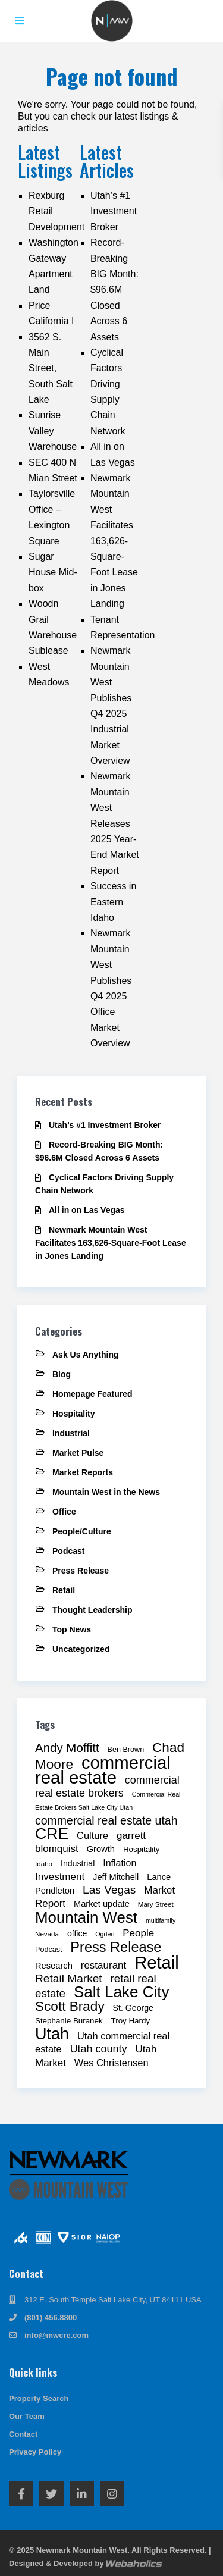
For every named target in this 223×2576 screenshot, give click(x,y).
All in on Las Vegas (87, 1210)
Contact (23, 2434)
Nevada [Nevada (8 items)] (47, 1934)
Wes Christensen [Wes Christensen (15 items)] (111, 2062)
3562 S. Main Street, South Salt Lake (51, 368)
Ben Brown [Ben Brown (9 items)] (126, 1749)
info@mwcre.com (56, 2335)
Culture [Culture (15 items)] (92, 1835)
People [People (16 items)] (138, 1933)
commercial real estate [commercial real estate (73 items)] (103, 1770)
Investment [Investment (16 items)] (59, 1876)
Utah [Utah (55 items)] (52, 2034)
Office (64, 1511)
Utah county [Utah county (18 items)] (98, 2049)
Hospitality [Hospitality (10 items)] (141, 1849)
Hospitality (73, 1413)
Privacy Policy (35, 2451)
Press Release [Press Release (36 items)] (115, 1947)
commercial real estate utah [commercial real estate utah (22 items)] (106, 1820)
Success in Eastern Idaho (113, 902)
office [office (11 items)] (77, 1933)
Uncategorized (80, 1649)
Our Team (27, 2416)
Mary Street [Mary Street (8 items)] (156, 1904)
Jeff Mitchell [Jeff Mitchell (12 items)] (116, 1877)
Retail (63, 1590)
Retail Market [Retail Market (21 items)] (68, 1978)
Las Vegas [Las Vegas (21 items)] (109, 1890)
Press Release (80, 1570)
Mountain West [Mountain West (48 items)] (86, 1917)
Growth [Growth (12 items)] (101, 1849)
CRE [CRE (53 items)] (51, 1833)
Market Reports (82, 1472)
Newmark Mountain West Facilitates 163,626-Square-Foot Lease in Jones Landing (114, 541)
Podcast (68, 1551)
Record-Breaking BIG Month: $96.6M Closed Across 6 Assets (114, 289)
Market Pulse (77, 1453)
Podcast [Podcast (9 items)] (48, 1949)
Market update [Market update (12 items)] (102, 1904)
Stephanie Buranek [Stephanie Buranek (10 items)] (69, 2020)
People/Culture (81, 1531)
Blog (61, 1374)
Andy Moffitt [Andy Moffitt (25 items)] (67, 1747)
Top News (71, 1629)
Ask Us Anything (85, 1354)
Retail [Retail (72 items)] (156, 1962)
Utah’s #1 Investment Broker (113, 211)
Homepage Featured (92, 1394)
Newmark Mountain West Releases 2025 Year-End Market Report (114, 823)
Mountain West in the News (106, 1492)
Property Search (38, 2398)
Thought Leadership (92, 1610)
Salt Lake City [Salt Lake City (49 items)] (121, 1992)
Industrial (71, 1433)
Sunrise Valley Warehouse (53, 431)
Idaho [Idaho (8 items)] (43, 1863)
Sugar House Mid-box (53, 572)
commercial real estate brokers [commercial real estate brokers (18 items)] (107, 1786)
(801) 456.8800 (50, 2317)
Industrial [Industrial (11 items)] (78, 1863)
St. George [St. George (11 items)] (133, 2008)
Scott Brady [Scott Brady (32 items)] (70, 2006)
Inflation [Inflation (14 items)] (119, 1862)
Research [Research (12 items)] (54, 1965)
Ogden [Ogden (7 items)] (104, 1934)
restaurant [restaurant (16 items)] (104, 1965)
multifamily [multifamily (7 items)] (160, 1920)
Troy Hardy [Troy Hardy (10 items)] (130, 2020)
